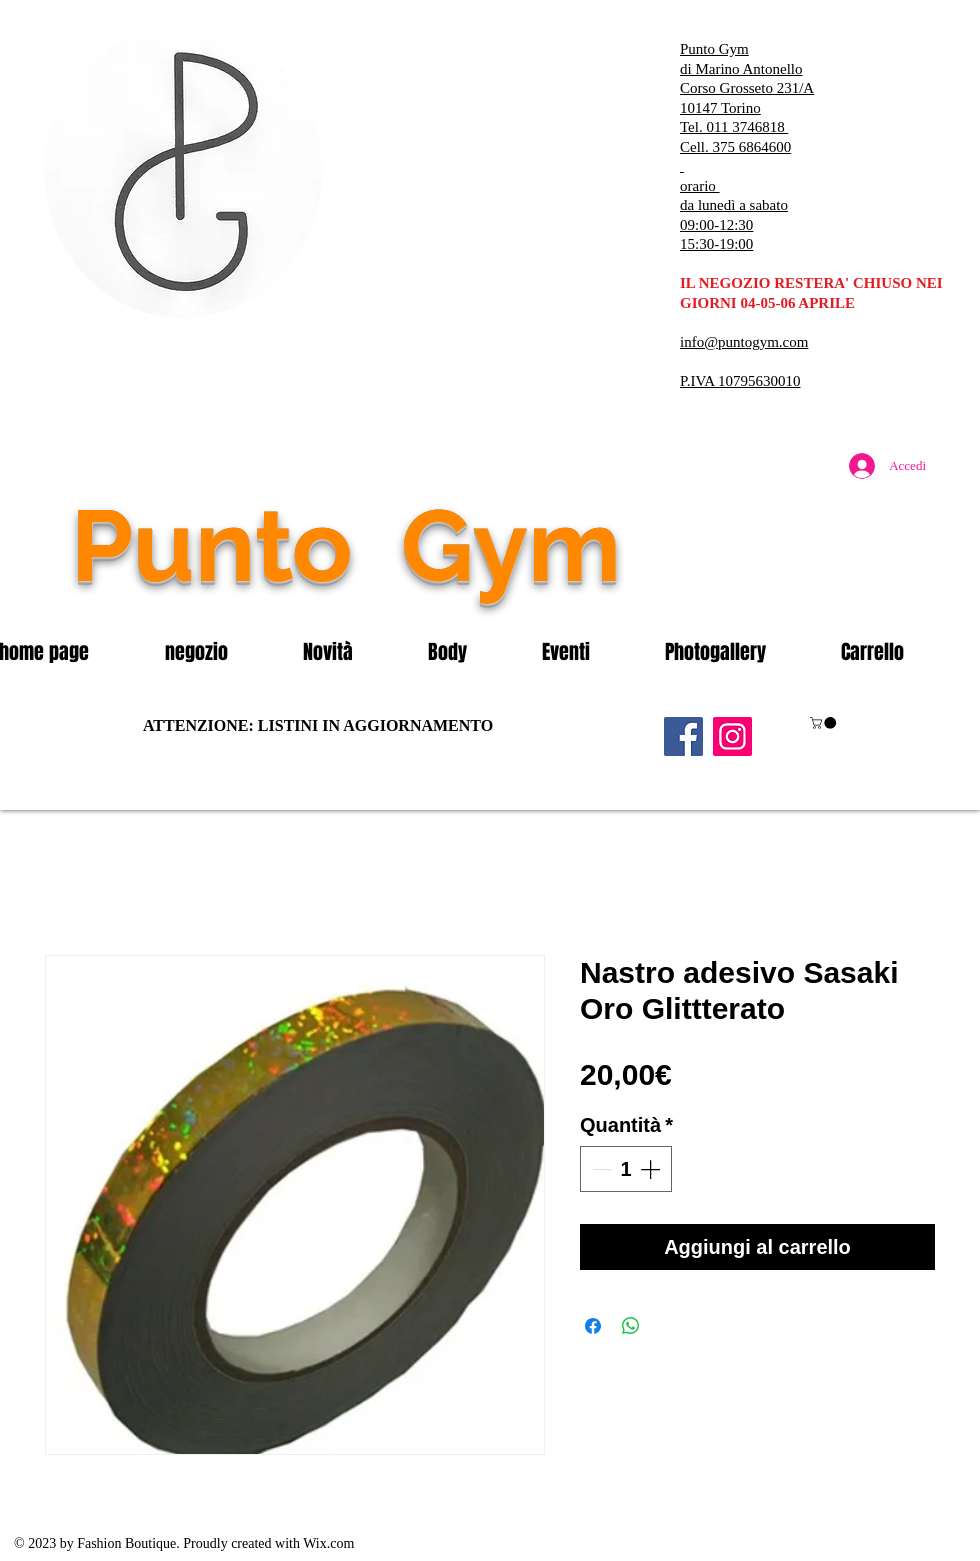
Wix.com (328, 1543)
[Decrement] (600, 1169)
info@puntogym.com (744, 342)
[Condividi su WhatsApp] (631, 1326)
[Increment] (652, 1169)
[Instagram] (732, 736)
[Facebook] (683, 736)
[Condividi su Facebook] (593, 1326)
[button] (219, 652)
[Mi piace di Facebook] (815, 588)
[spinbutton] (626, 1169)
